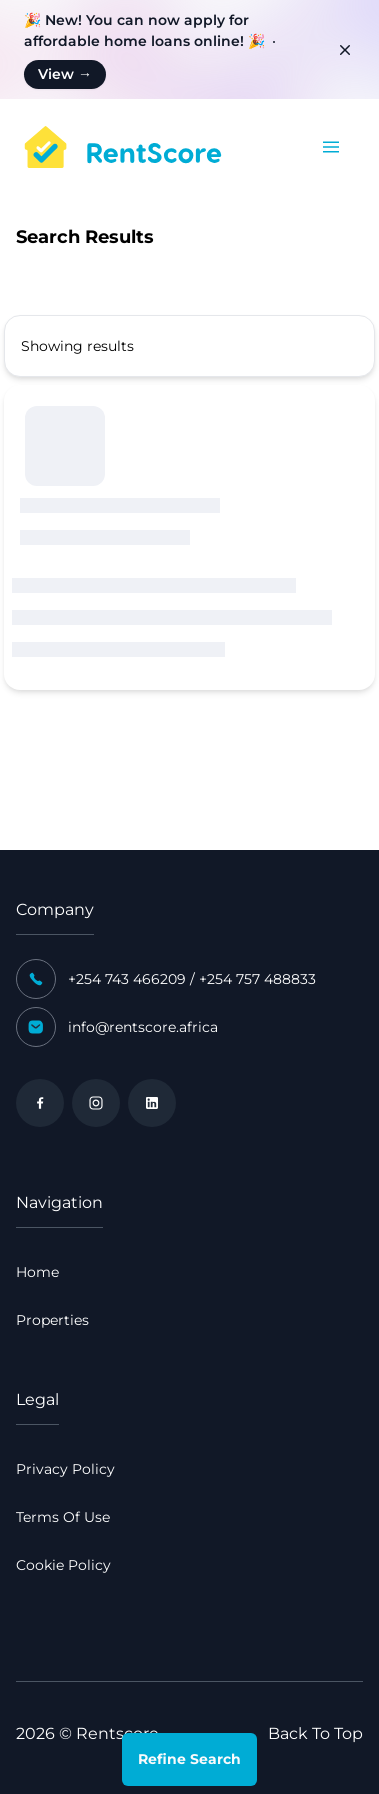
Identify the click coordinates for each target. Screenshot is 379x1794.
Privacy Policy (65, 1469)
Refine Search (189, 1759)
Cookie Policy (63, 1565)
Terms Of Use (63, 1517)
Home (37, 1272)
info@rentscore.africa (143, 1027)
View (65, 74)
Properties (52, 1320)
